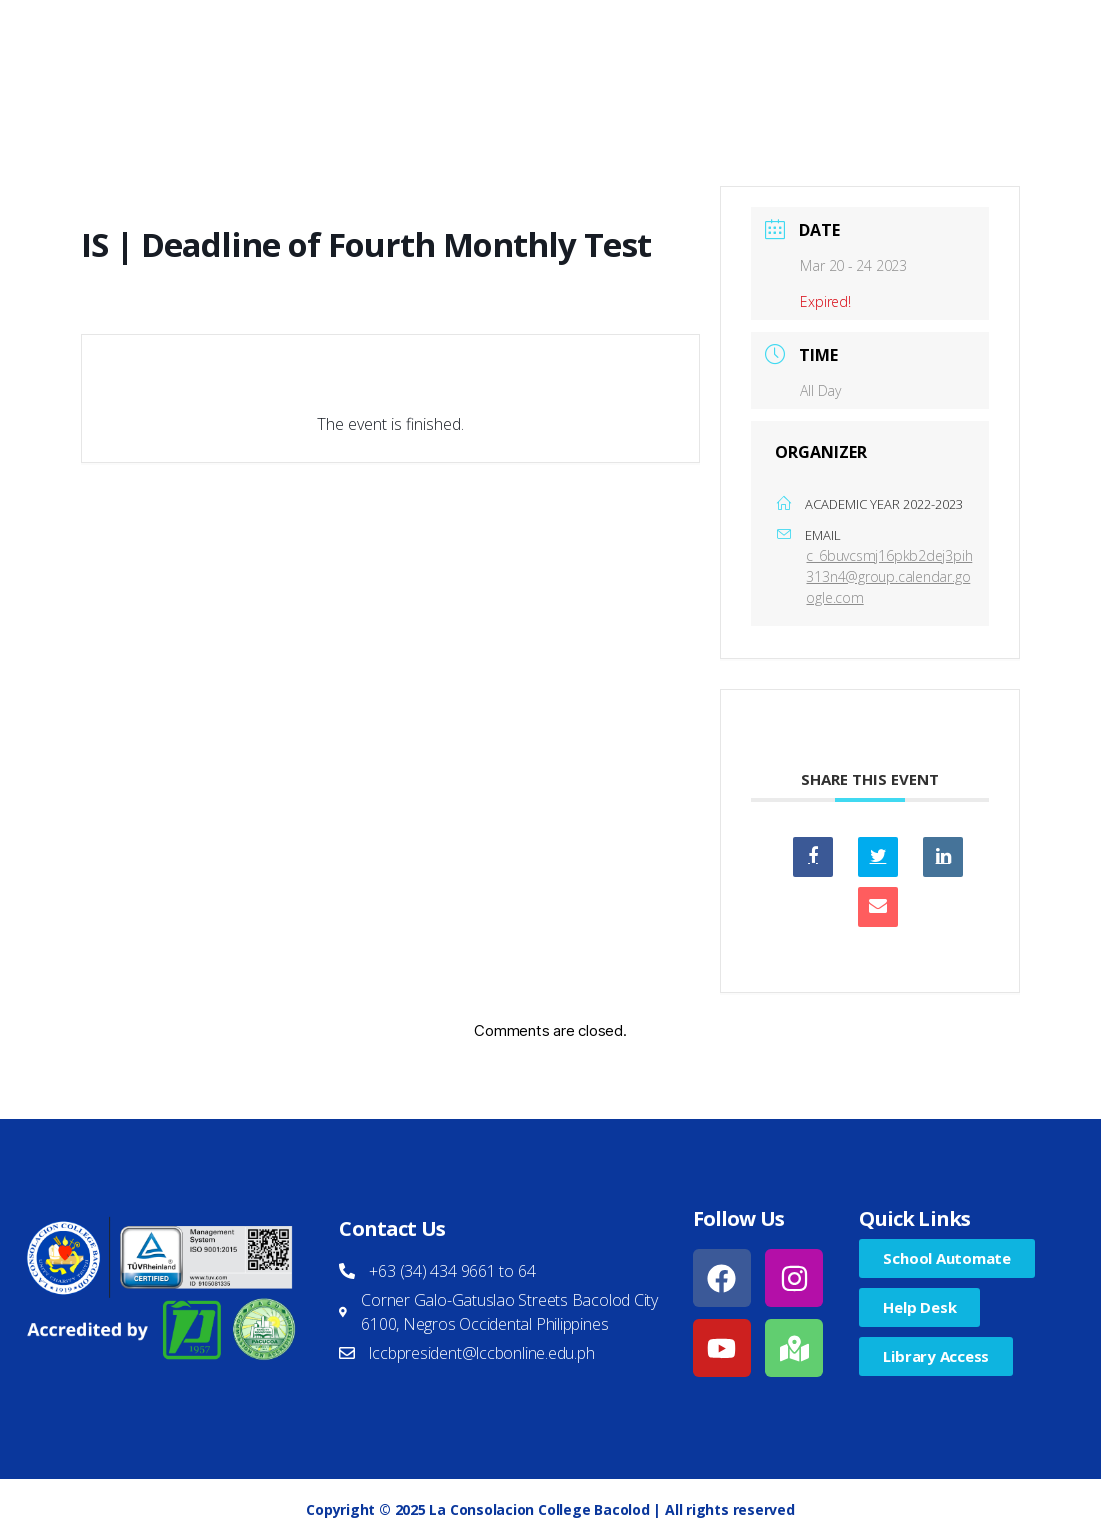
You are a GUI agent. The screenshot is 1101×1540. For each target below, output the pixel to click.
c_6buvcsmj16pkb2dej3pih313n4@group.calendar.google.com (889, 576)
